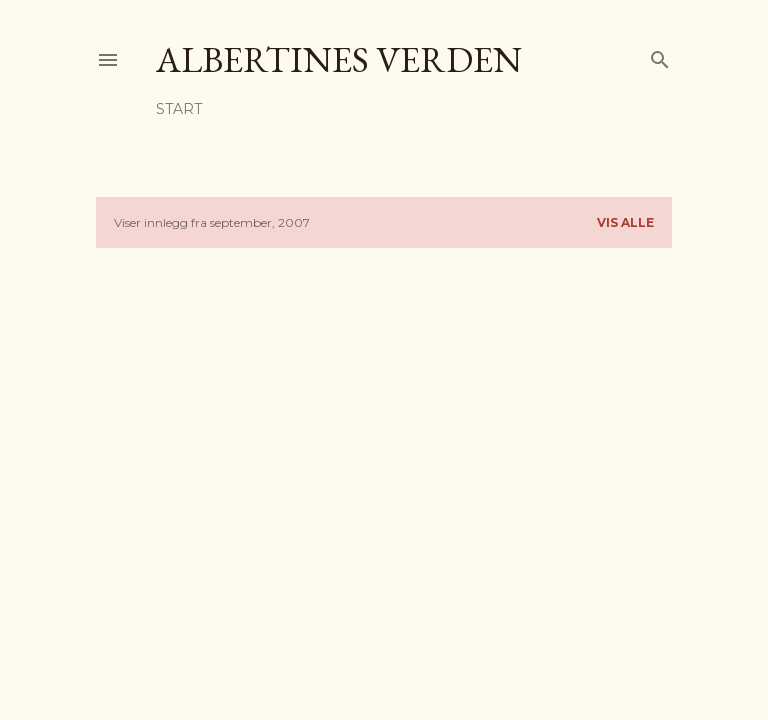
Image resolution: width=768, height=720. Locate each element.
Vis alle (625, 222)
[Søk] (660, 55)
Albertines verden (339, 59)
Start (179, 109)
